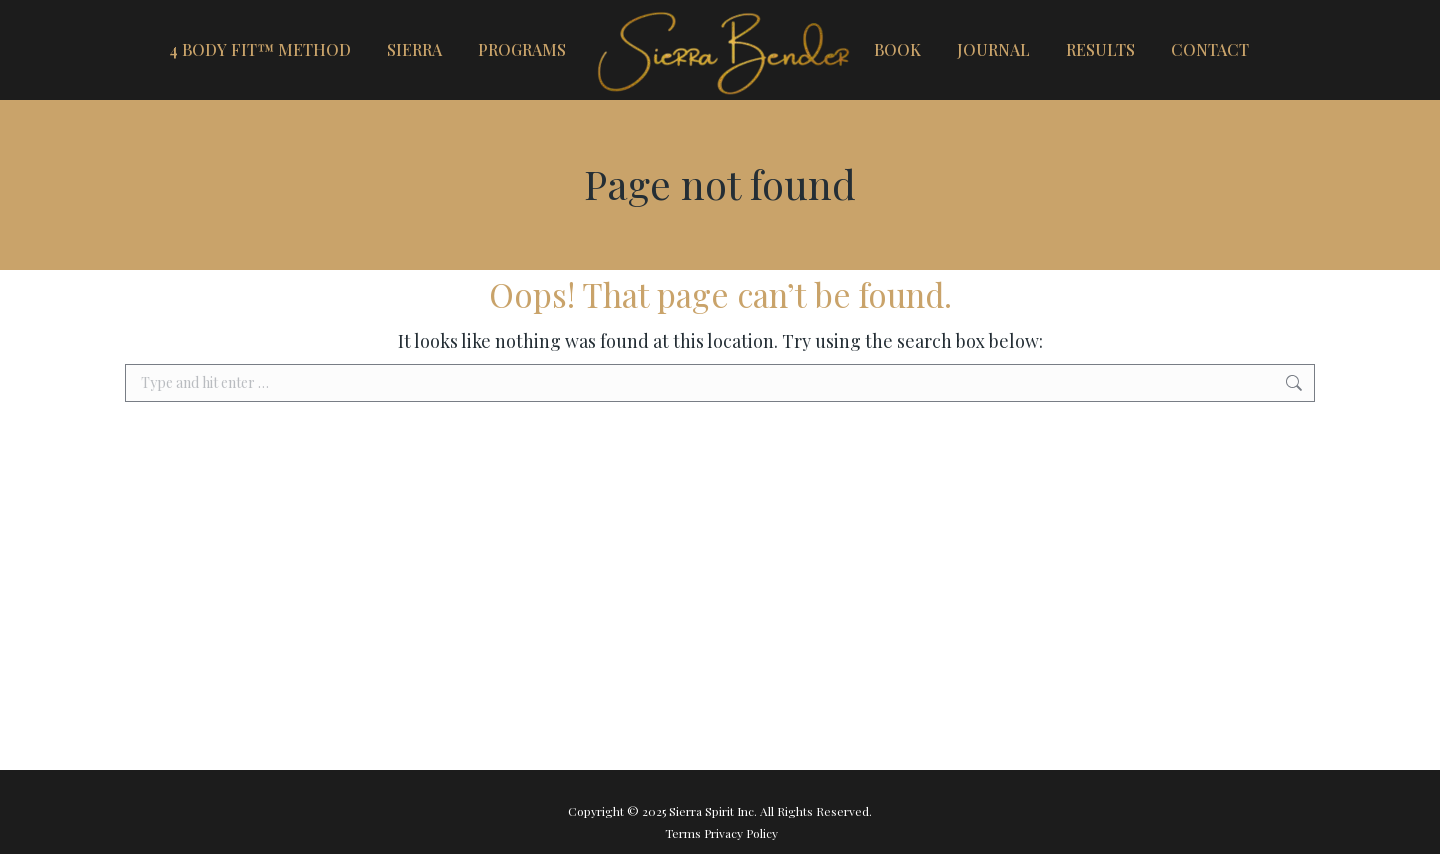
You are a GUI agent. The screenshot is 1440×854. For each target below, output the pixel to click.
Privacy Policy (741, 833)
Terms (684, 833)
